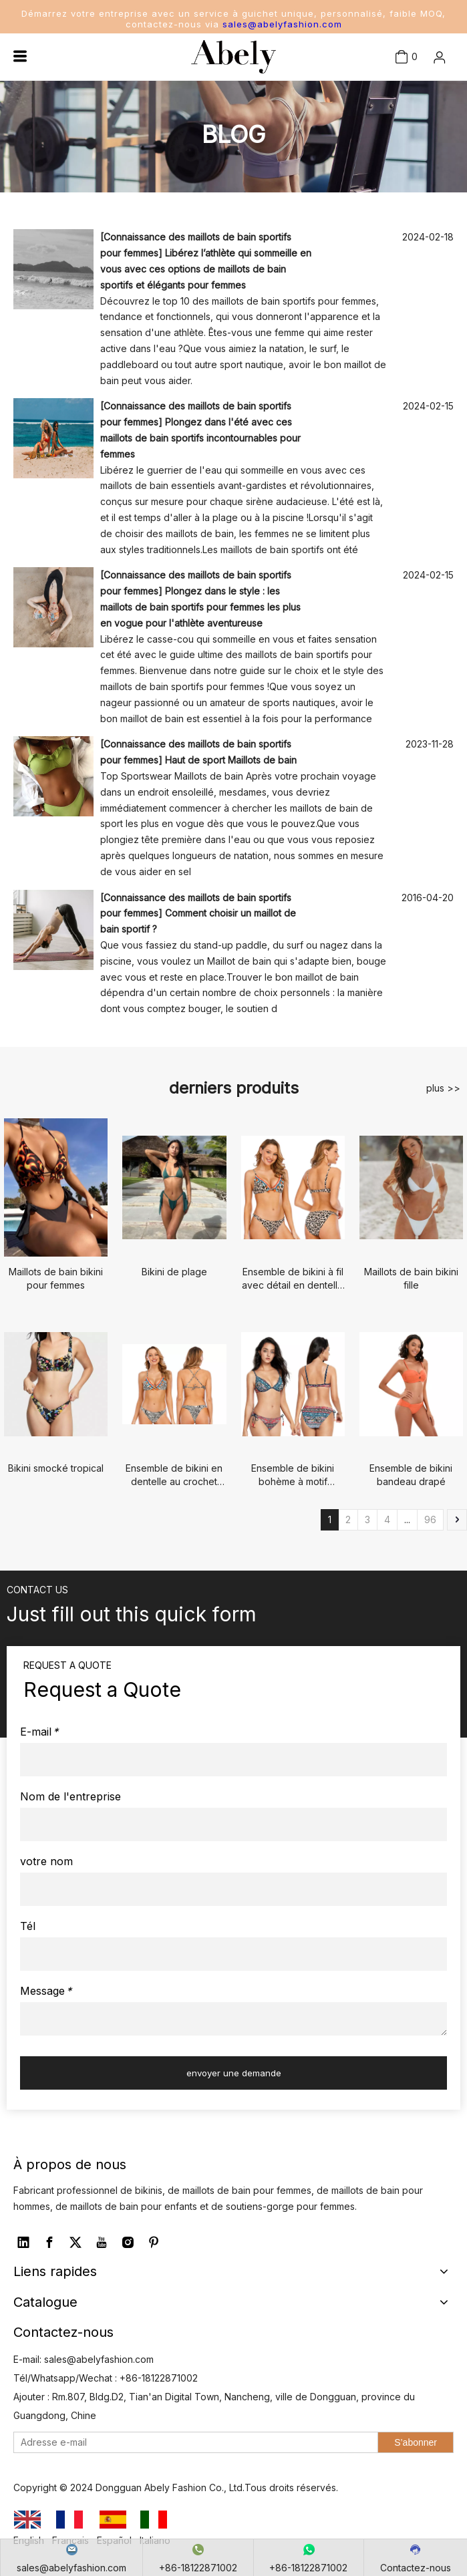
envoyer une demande (233, 2073)
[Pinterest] (154, 2243)
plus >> (443, 1088)
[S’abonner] (415, 2442)
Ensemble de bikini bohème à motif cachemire (292, 1475)
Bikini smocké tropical (56, 1468)
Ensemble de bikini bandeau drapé (410, 1474)
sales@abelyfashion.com (282, 24)
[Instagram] (128, 2243)
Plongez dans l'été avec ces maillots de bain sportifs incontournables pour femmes (200, 438)
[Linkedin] (23, 2243)
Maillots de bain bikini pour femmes (56, 1278)
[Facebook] (49, 2243)
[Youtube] (102, 2243)
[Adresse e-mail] (192, 2442)
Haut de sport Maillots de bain (231, 760)
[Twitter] (75, 2243)
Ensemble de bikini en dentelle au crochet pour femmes (174, 1475)
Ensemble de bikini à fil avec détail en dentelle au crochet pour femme (293, 1279)
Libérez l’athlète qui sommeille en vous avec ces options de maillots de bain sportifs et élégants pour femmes (205, 269)
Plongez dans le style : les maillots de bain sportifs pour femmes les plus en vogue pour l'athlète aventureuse (200, 607)
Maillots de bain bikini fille (411, 1278)
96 (430, 1519)
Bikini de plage (174, 1271)
